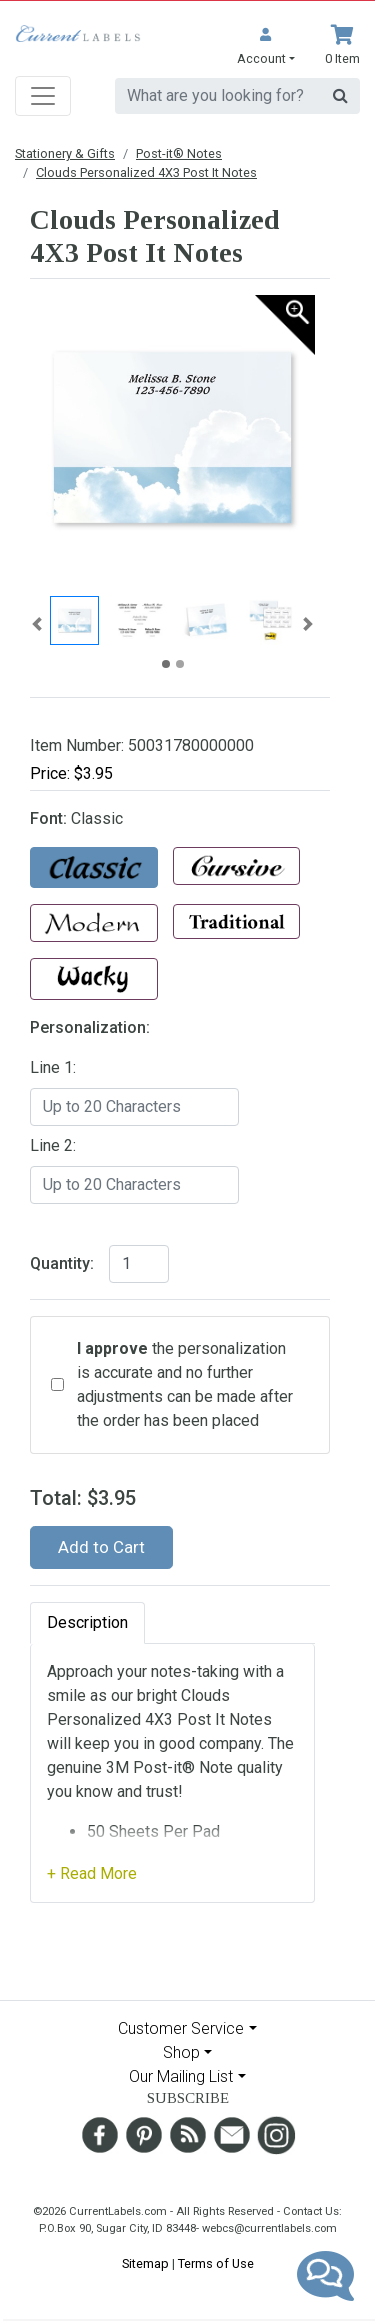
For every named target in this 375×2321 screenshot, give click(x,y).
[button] (266, 46)
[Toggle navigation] (43, 96)
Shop (181, 2052)
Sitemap (145, 2263)
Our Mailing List (181, 2076)
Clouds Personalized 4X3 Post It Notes (146, 172)
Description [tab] (87, 1622)
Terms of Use (216, 2263)
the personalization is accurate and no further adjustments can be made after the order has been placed (185, 1384)
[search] (218, 96)
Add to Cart (101, 1547)
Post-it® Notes (179, 153)
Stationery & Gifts (65, 153)
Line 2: (53, 1145)
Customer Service (181, 2028)
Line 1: (53, 1067)
